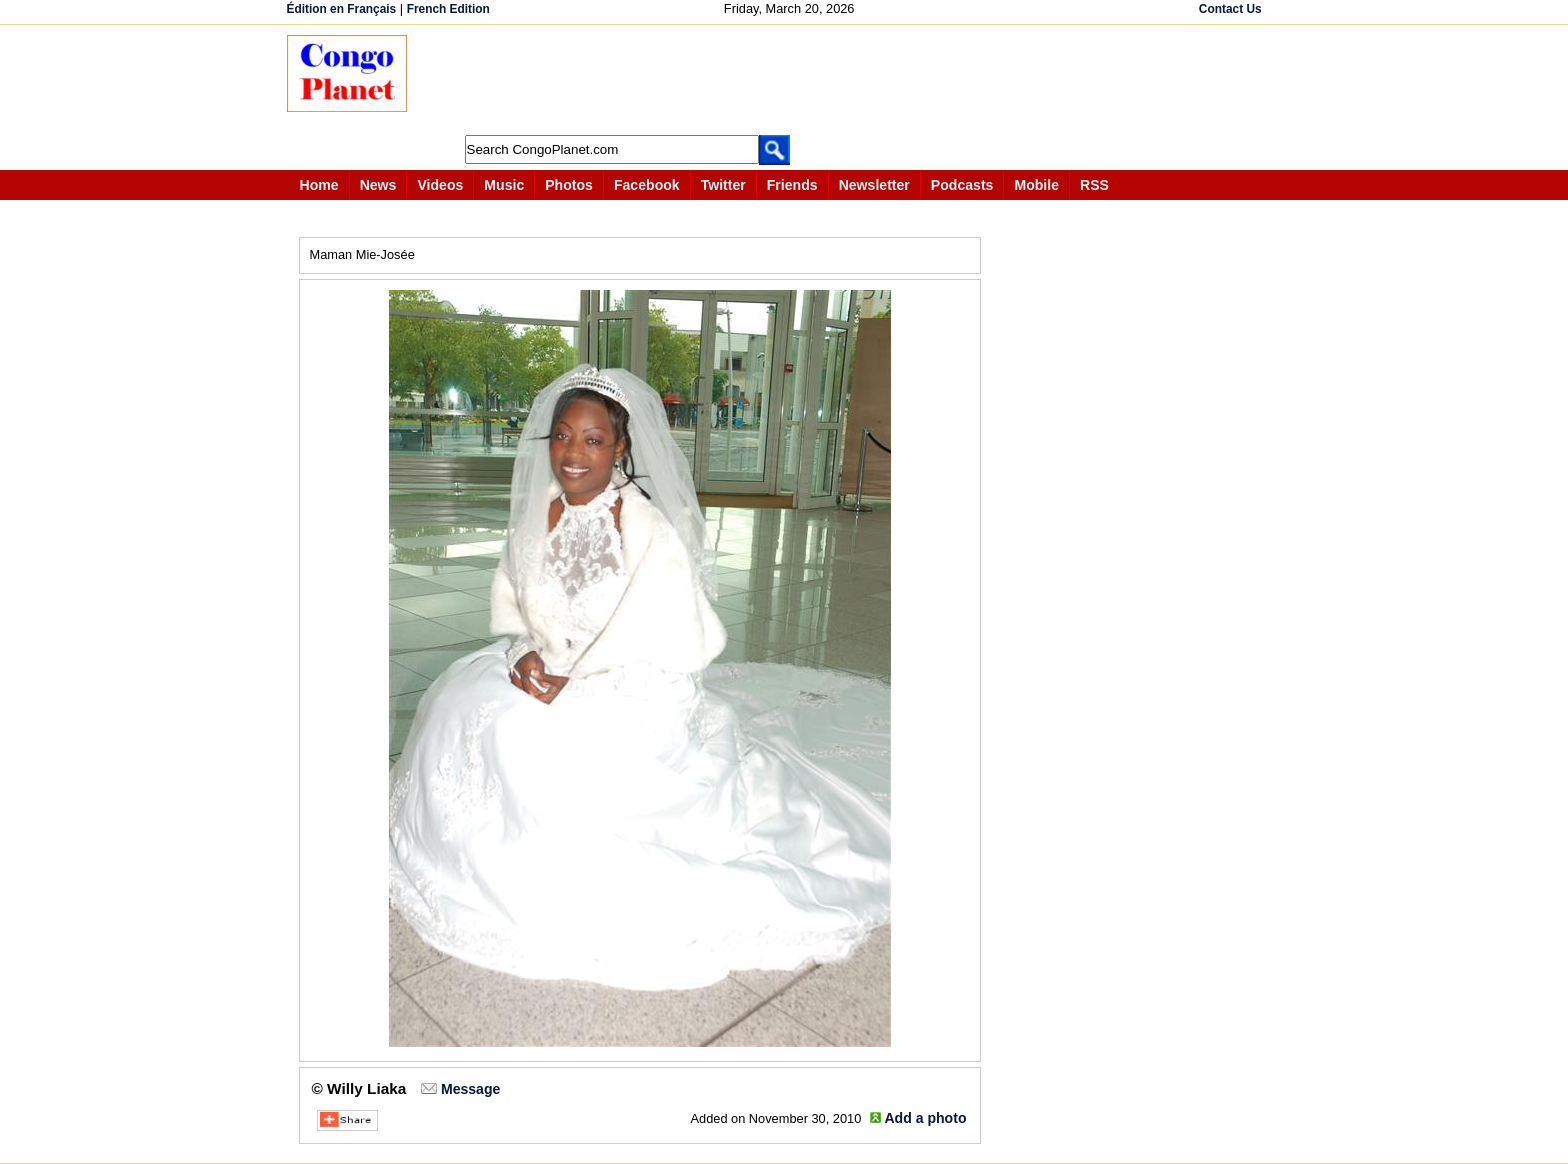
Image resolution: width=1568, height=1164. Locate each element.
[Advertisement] (791, 80)
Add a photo (925, 1118)
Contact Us (1230, 9)
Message (470, 1089)
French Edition (448, 9)
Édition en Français (342, 9)
